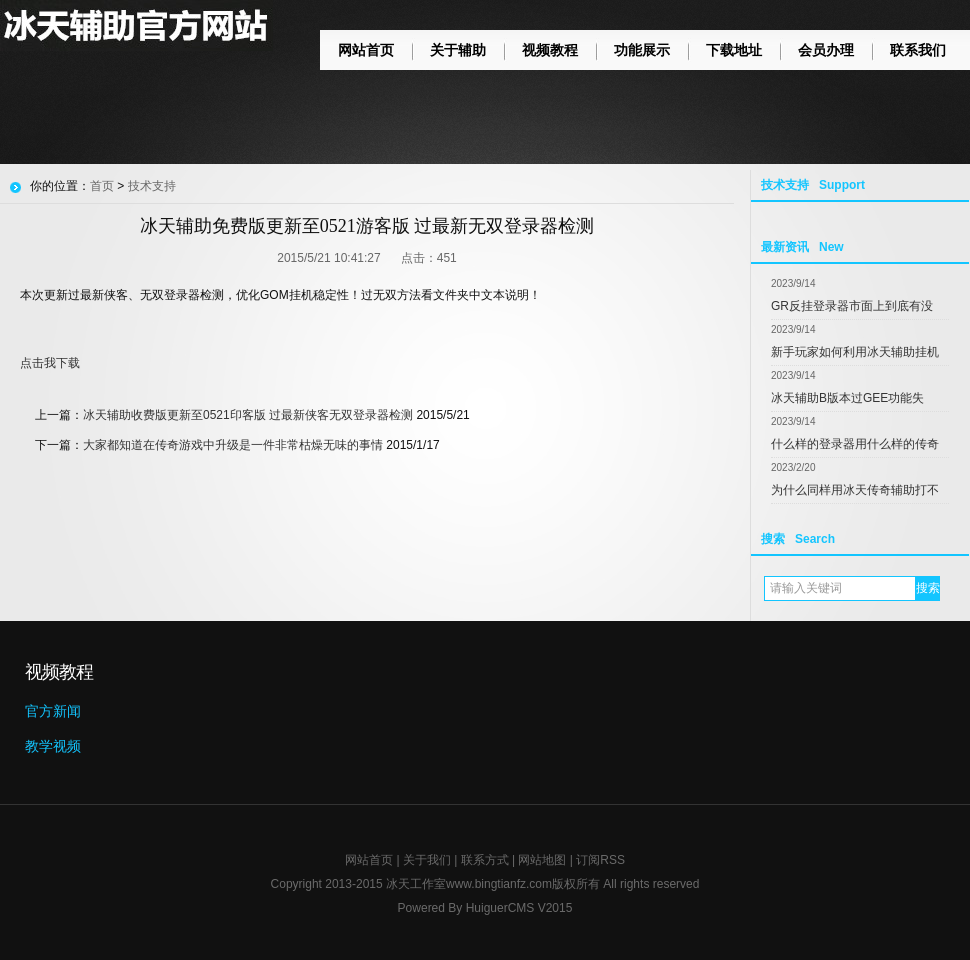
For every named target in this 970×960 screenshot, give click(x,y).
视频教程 (550, 50)
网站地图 (542, 860)
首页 (102, 186)
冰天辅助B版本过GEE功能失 (847, 398)
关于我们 (427, 860)
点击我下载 (50, 363)
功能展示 (642, 50)
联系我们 (918, 50)
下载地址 (734, 50)
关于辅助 (458, 50)
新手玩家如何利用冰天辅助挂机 (855, 352)
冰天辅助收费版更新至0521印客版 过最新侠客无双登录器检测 (248, 415)
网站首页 (366, 50)
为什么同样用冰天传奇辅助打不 (855, 490)
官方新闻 (53, 711)
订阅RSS (600, 860)
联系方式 (485, 860)
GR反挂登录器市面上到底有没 (852, 306)
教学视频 (53, 746)
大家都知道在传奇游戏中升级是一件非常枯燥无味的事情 (233, 445)
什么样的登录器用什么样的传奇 (855, 444)
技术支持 (152, 186)
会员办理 (826, 50)
